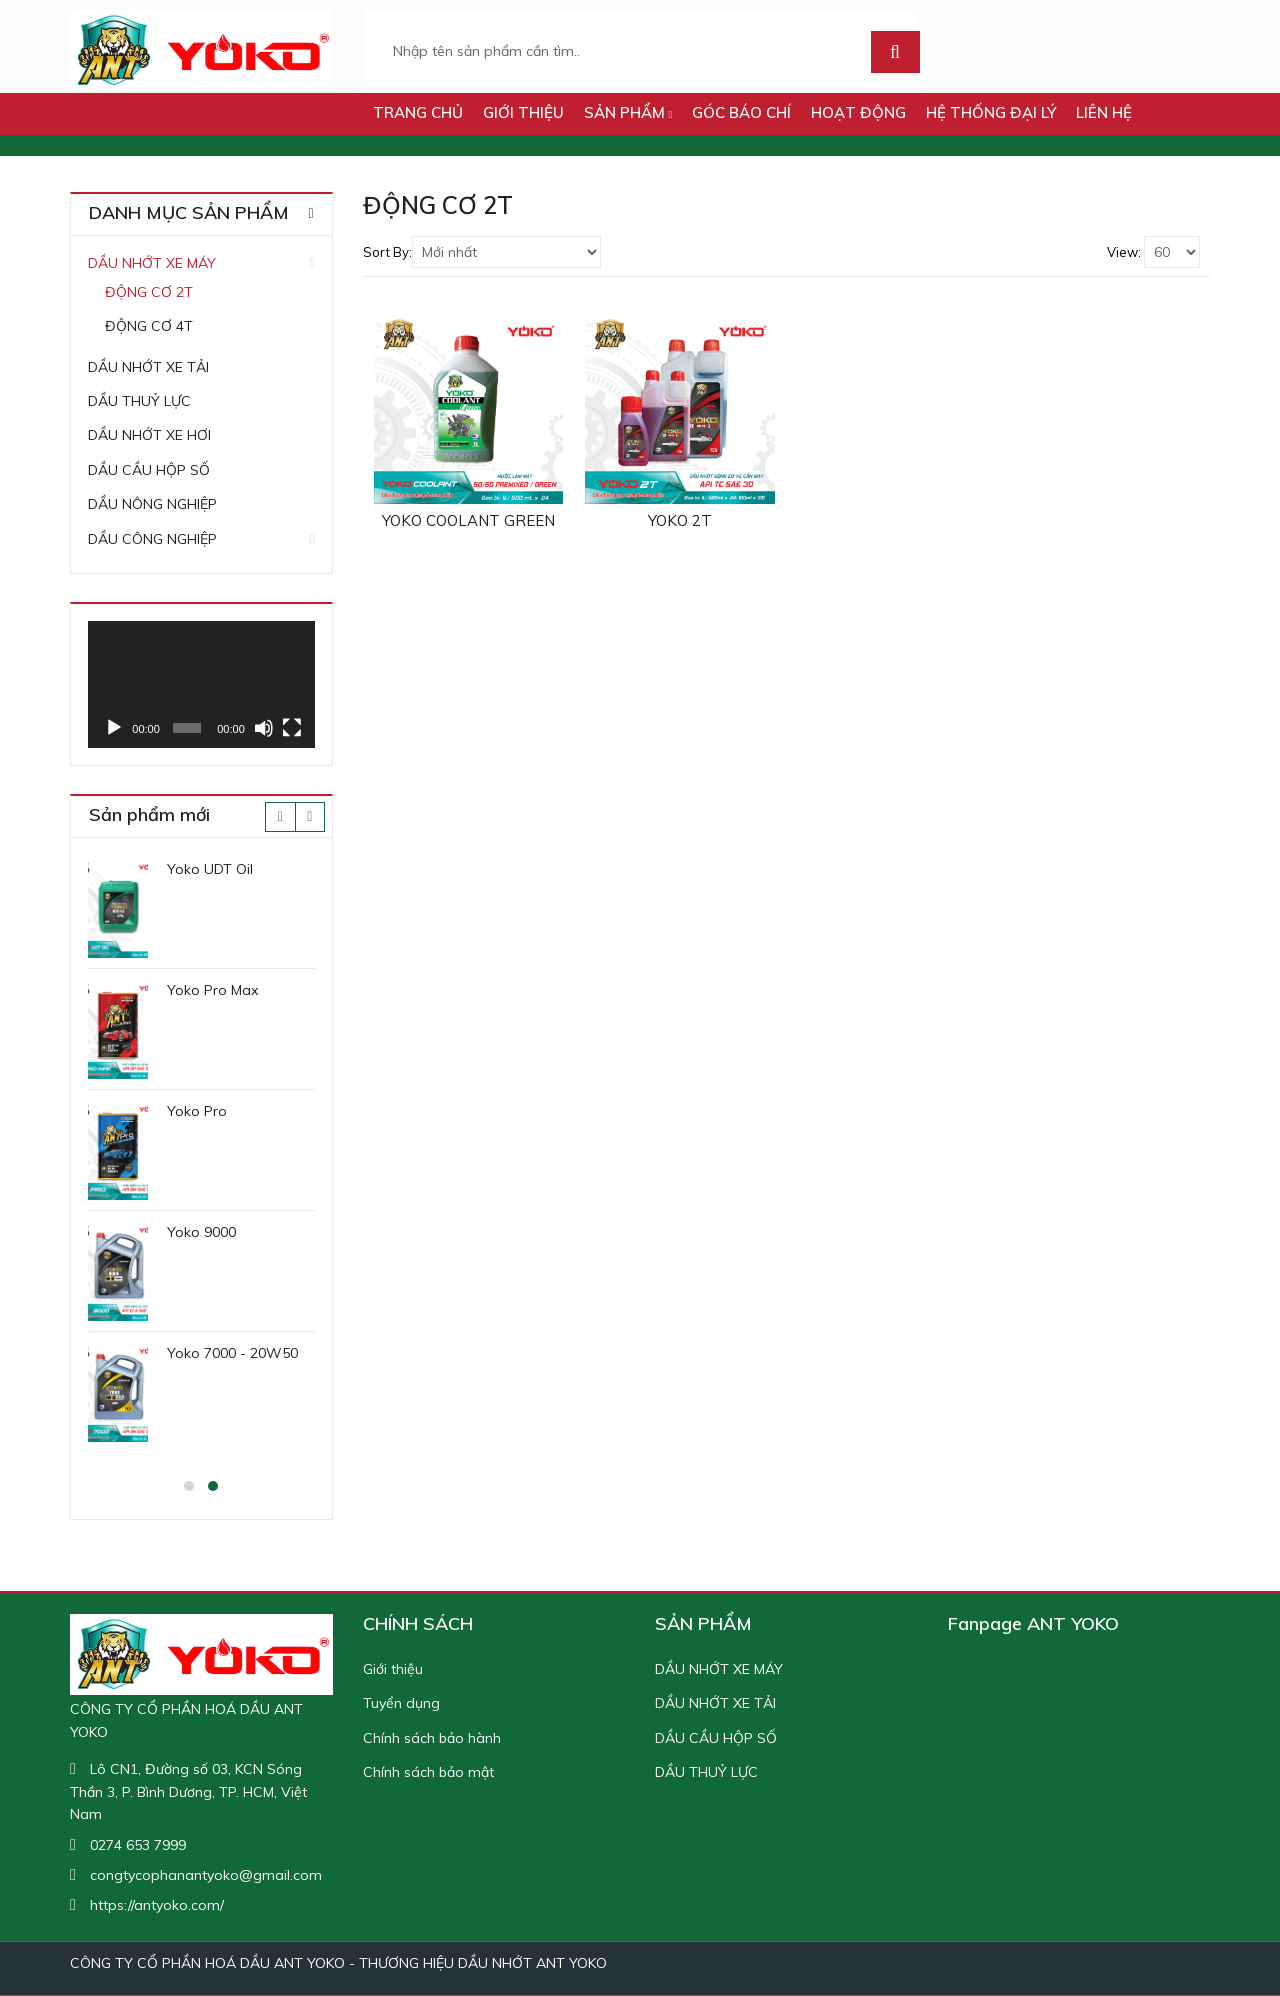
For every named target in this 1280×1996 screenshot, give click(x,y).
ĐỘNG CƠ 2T (149, 292)
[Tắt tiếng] (264, 728)
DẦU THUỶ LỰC (139, 401)
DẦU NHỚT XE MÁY (152, 263)
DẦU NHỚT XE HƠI (149, 435)
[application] (201, 685)
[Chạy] (114, 728)
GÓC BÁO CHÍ (741, 112)
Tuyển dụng (401, 1703)
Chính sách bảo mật (428, 1772)
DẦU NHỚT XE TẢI (148, 367)
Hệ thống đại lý (991, 112)
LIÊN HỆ (1104, 112)
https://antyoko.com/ (157, 1905)
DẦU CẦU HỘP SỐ (149, 470)
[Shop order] (506, 252)
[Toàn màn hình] (292, 728)
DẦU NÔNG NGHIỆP (152, 504)
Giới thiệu (523, 112)
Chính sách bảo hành (432, 1738)
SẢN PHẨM (628, 112)
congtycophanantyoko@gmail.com (206, 1875)
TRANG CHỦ (418, 112)
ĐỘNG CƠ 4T (149, 326)
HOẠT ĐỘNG (858, 112)
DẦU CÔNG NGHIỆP (152, 539)
